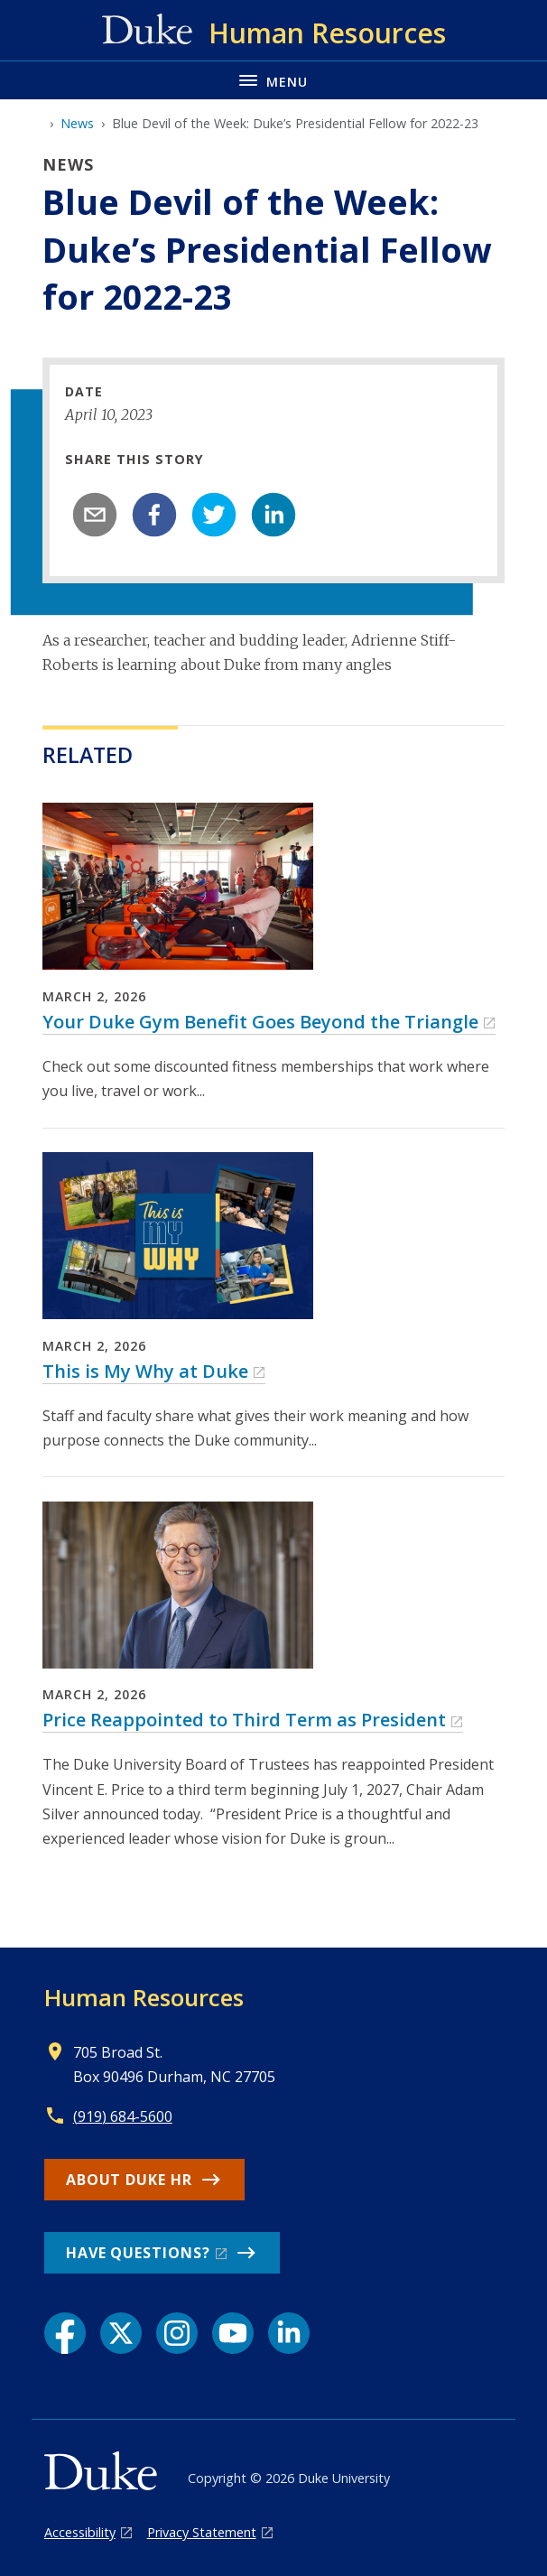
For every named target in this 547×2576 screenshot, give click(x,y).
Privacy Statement (201, 2532)
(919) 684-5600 (122, 2116)
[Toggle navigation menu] (273, 79)
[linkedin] (273, 514)
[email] (94, 514)
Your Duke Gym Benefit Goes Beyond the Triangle (260, 1021)
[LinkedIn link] (289, 2333)
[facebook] (154, 514)
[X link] (121, 2333)
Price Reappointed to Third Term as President (244, 1719)
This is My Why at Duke (145, 1371)
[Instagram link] (177, 2333)
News (77, 123)
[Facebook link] (65, 2333)
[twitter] (213, 514)
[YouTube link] (233, 2333)
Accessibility (80, 2532)
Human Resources (144, 1997)
